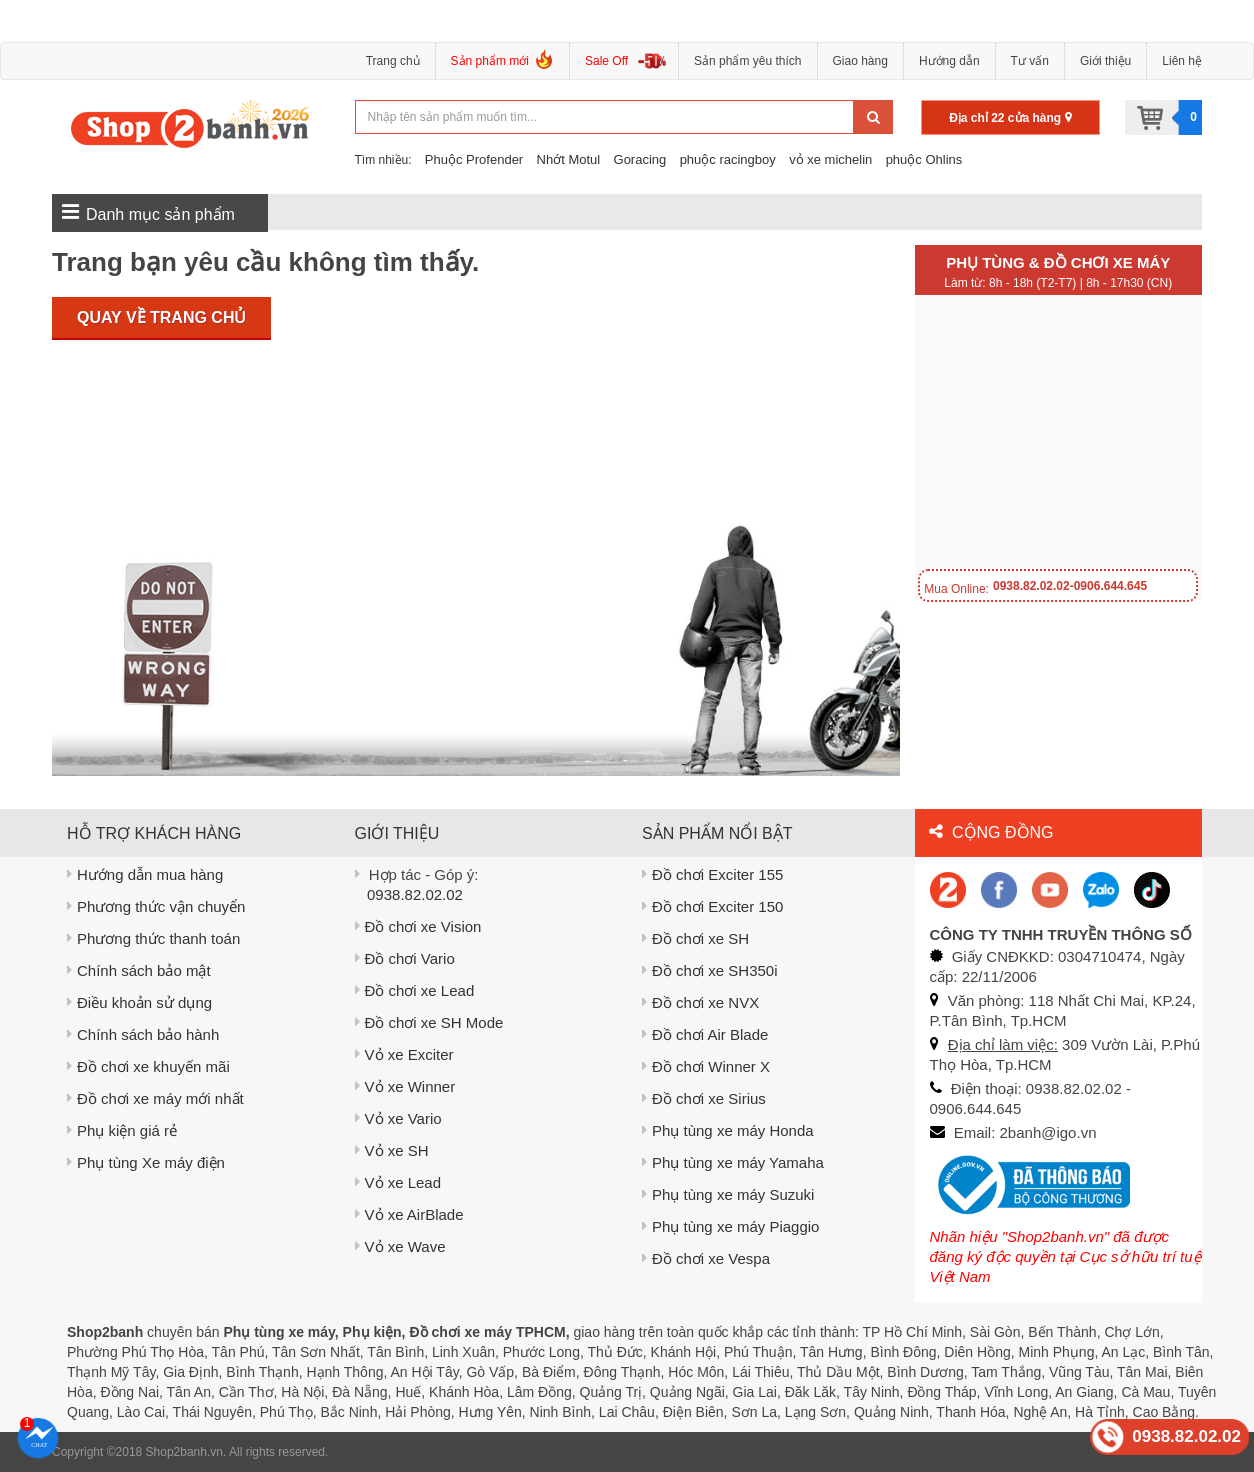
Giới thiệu (1105, 61)
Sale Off (606, 61)
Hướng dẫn (949, 61)
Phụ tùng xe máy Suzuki (728, 1194)
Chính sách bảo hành (143, 1034)
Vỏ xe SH (392, 1150)
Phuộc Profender (474, 159)
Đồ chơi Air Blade (705, 1034)
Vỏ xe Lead (398, 1182)
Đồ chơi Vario (405, 958)
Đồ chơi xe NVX (700, 1002)
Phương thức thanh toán (153, 938)
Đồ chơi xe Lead (415, 990)
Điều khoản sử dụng (139, 1002)
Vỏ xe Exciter (404, 1054)
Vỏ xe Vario (398, 1118)
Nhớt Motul (569, 159)
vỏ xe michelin (830, 159)
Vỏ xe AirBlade (409, 1214)
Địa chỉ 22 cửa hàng (1010, 118)
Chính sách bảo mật (139, 970)
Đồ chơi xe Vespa (706, 1258)
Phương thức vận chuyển (156, 906)
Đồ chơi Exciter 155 (712, 874)
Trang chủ (393, 61)
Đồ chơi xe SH (695, 938)
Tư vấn (1030, 61)
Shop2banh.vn (184, 1452)
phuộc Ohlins (924, 159)
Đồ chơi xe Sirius (704, 1098)
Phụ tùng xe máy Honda (728, 1130)
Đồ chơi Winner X (706, 1066)
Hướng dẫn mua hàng (145, 874)
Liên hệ (1182, 61)
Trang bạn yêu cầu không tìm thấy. (265, 262)
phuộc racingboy (728, 159)
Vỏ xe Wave (400, 1246)
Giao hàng (860, 61)
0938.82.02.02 (415, 894)
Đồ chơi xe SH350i (710, 970)
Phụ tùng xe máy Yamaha (733, 1162)
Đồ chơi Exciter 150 (712, 906)
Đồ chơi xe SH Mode (429, 1022)
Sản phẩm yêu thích (747, 61)
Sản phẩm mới (502, 63)
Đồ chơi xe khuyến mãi (148, 1066)
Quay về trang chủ (161, 317)
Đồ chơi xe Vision (418, 926)
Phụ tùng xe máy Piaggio (730, 1226)
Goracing (640, 159)
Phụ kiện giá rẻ (122, 1130)
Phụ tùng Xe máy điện (146, 1162)
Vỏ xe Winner (405, 1086)
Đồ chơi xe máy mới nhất (155, 1098)
